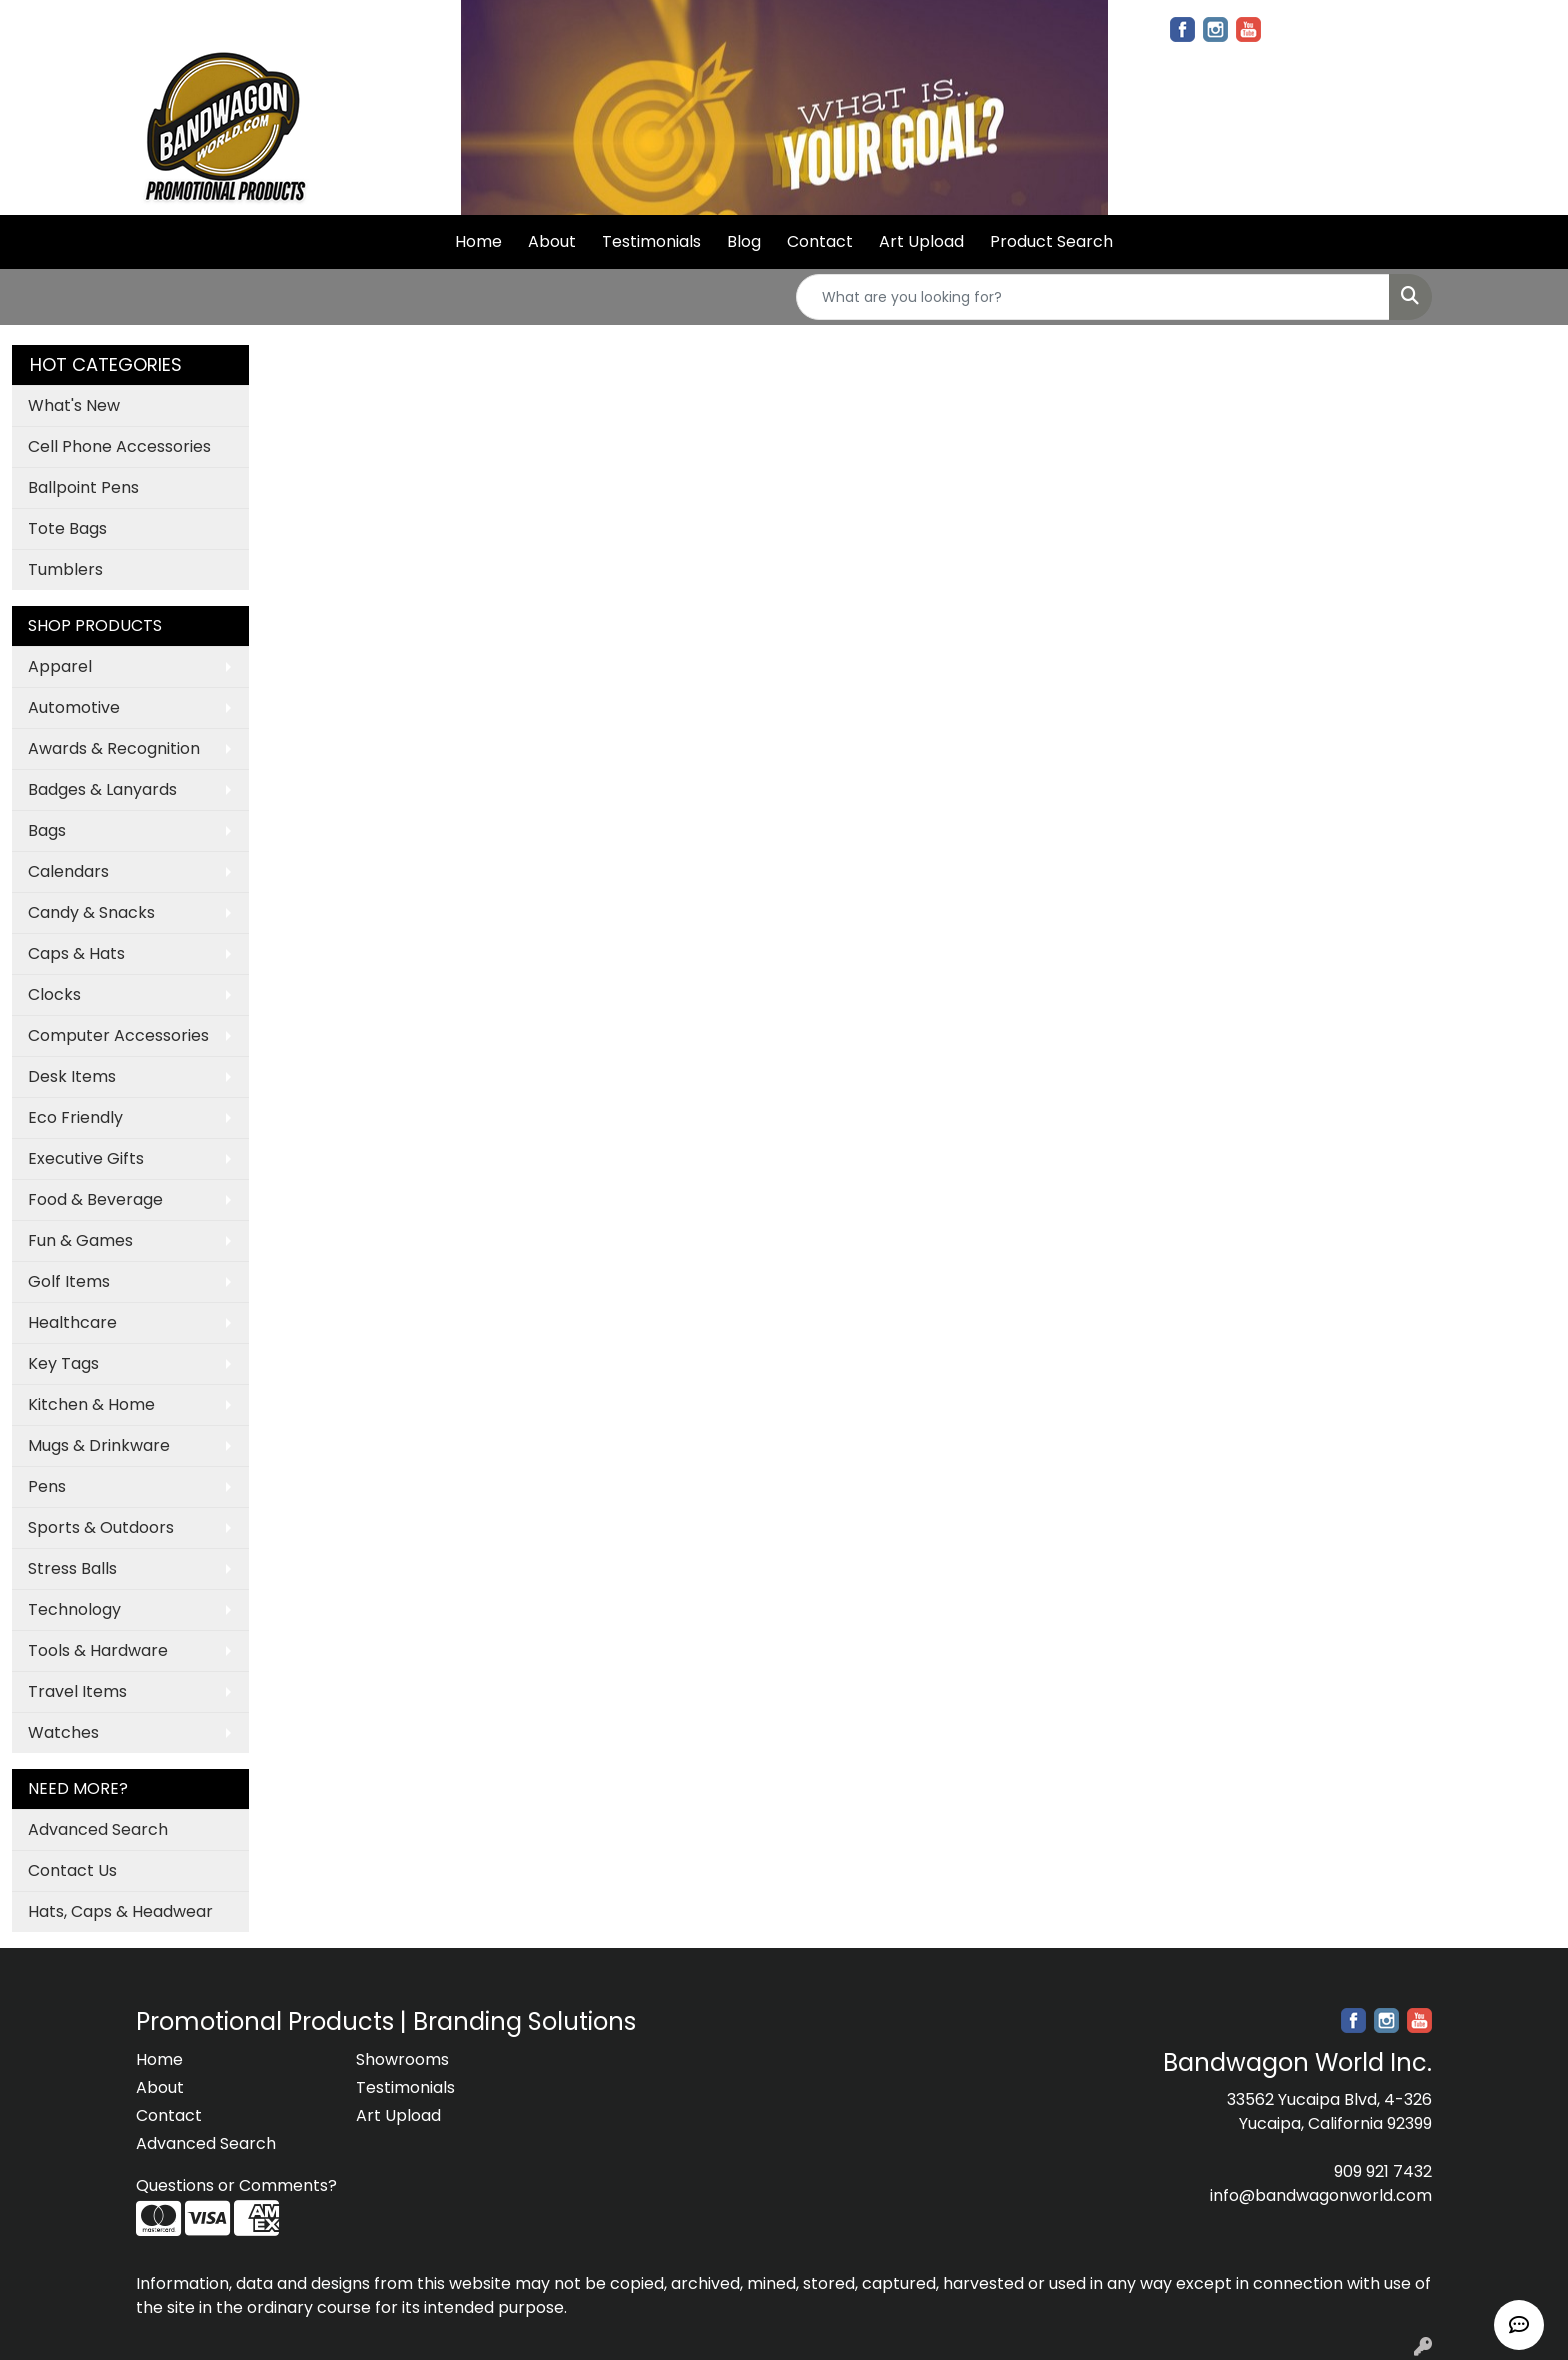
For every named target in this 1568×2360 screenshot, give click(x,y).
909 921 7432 (1383, 2171)
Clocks (54, 994)
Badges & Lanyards (102, 789)
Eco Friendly (75, 1117)
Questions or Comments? (236, 2185)
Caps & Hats (76, 953)
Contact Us (72, 1870)
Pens (47, 1486)
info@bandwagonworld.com (1321, 2195)
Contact (820, 241)
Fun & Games (80, 1240)
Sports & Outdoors (101, 1527)
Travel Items (77, 1691)
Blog (744, 241)
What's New (74, 405)
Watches (63, 1732)
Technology (74, 1609)
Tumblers (65, 569)
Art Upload (921, 241)
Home (478, 241)
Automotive (74, 707)
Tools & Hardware (98, 1650)
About (552, 241)
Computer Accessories (118, 1035)
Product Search (1051, 241)
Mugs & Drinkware (99, 1445)
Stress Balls (72, 1568)
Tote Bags (67, 528)
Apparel (60, 666)
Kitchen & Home (91, 1404)
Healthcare (72, 1322)
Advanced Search (98, 1829)
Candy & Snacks (91, 912)
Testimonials (651, 241)
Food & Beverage (95, 1199)
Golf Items (69, 1281)
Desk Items (72, 1076)
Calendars (68, 871)
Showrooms (402, 2059)
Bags (47, 830)
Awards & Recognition (114, 748)
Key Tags (63, 1363)
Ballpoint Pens (83, 487)
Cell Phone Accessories (119, 446)
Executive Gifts (86, 1158)
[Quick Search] (1093, 297)
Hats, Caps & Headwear (120, 1911)
